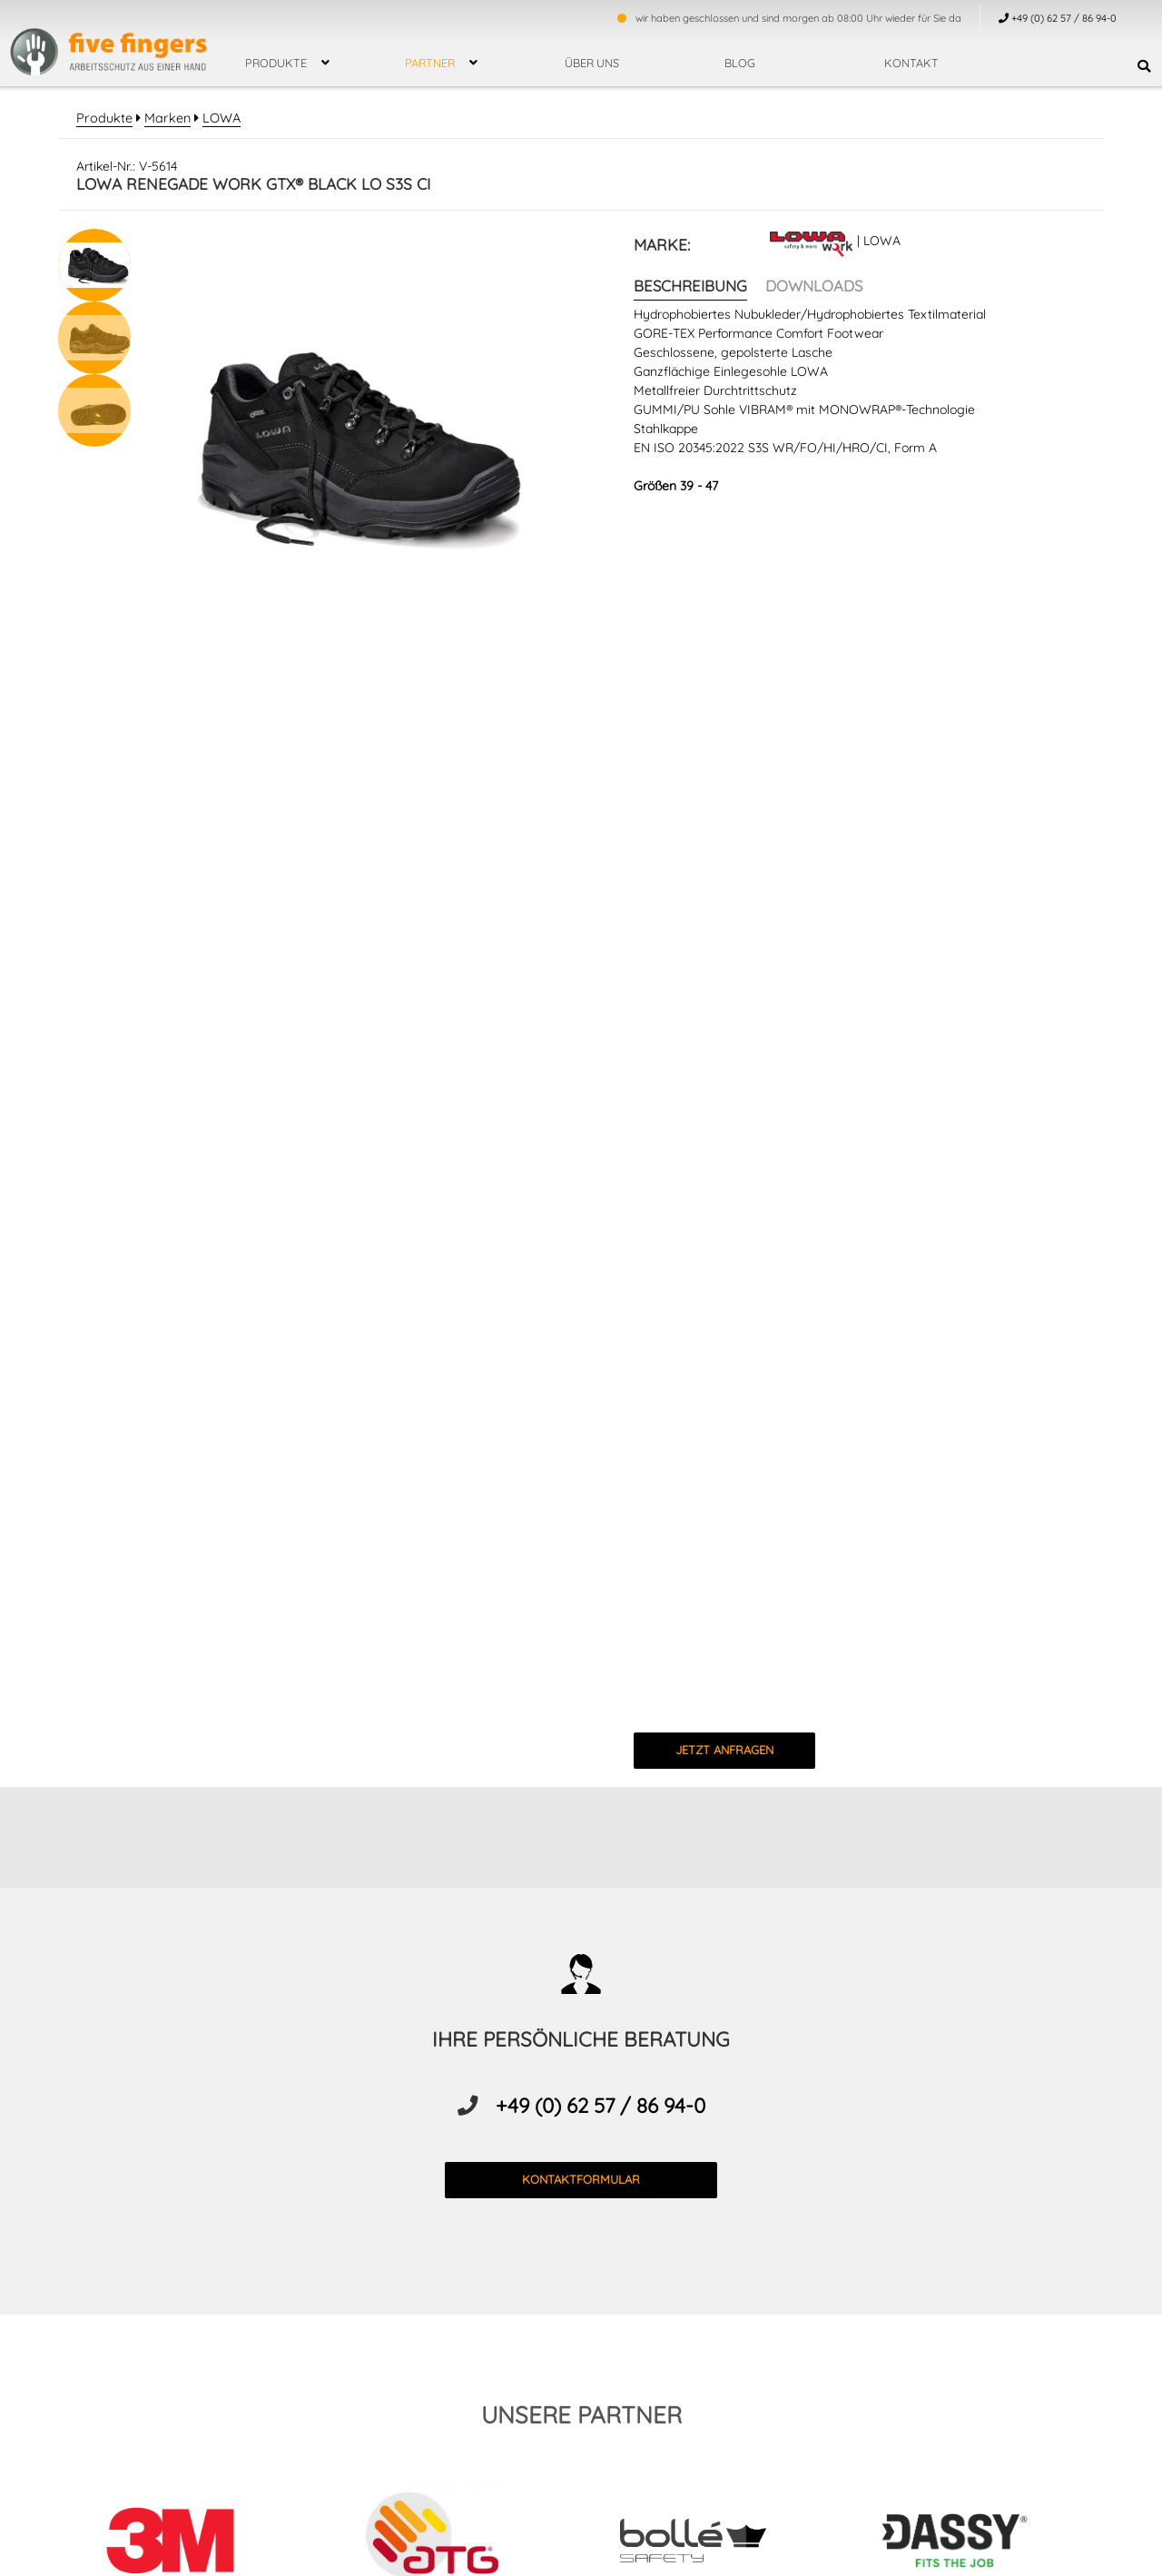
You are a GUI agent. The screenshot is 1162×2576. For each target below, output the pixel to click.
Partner (430, 62)
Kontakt (911, 62)
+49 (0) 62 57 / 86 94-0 (600, 2104)
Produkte (276, 62)
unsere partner (581, 2413)
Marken (161, 118)
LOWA (213, 118)
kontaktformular (581, 2178)
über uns (592, 62)
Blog (739, 62)
